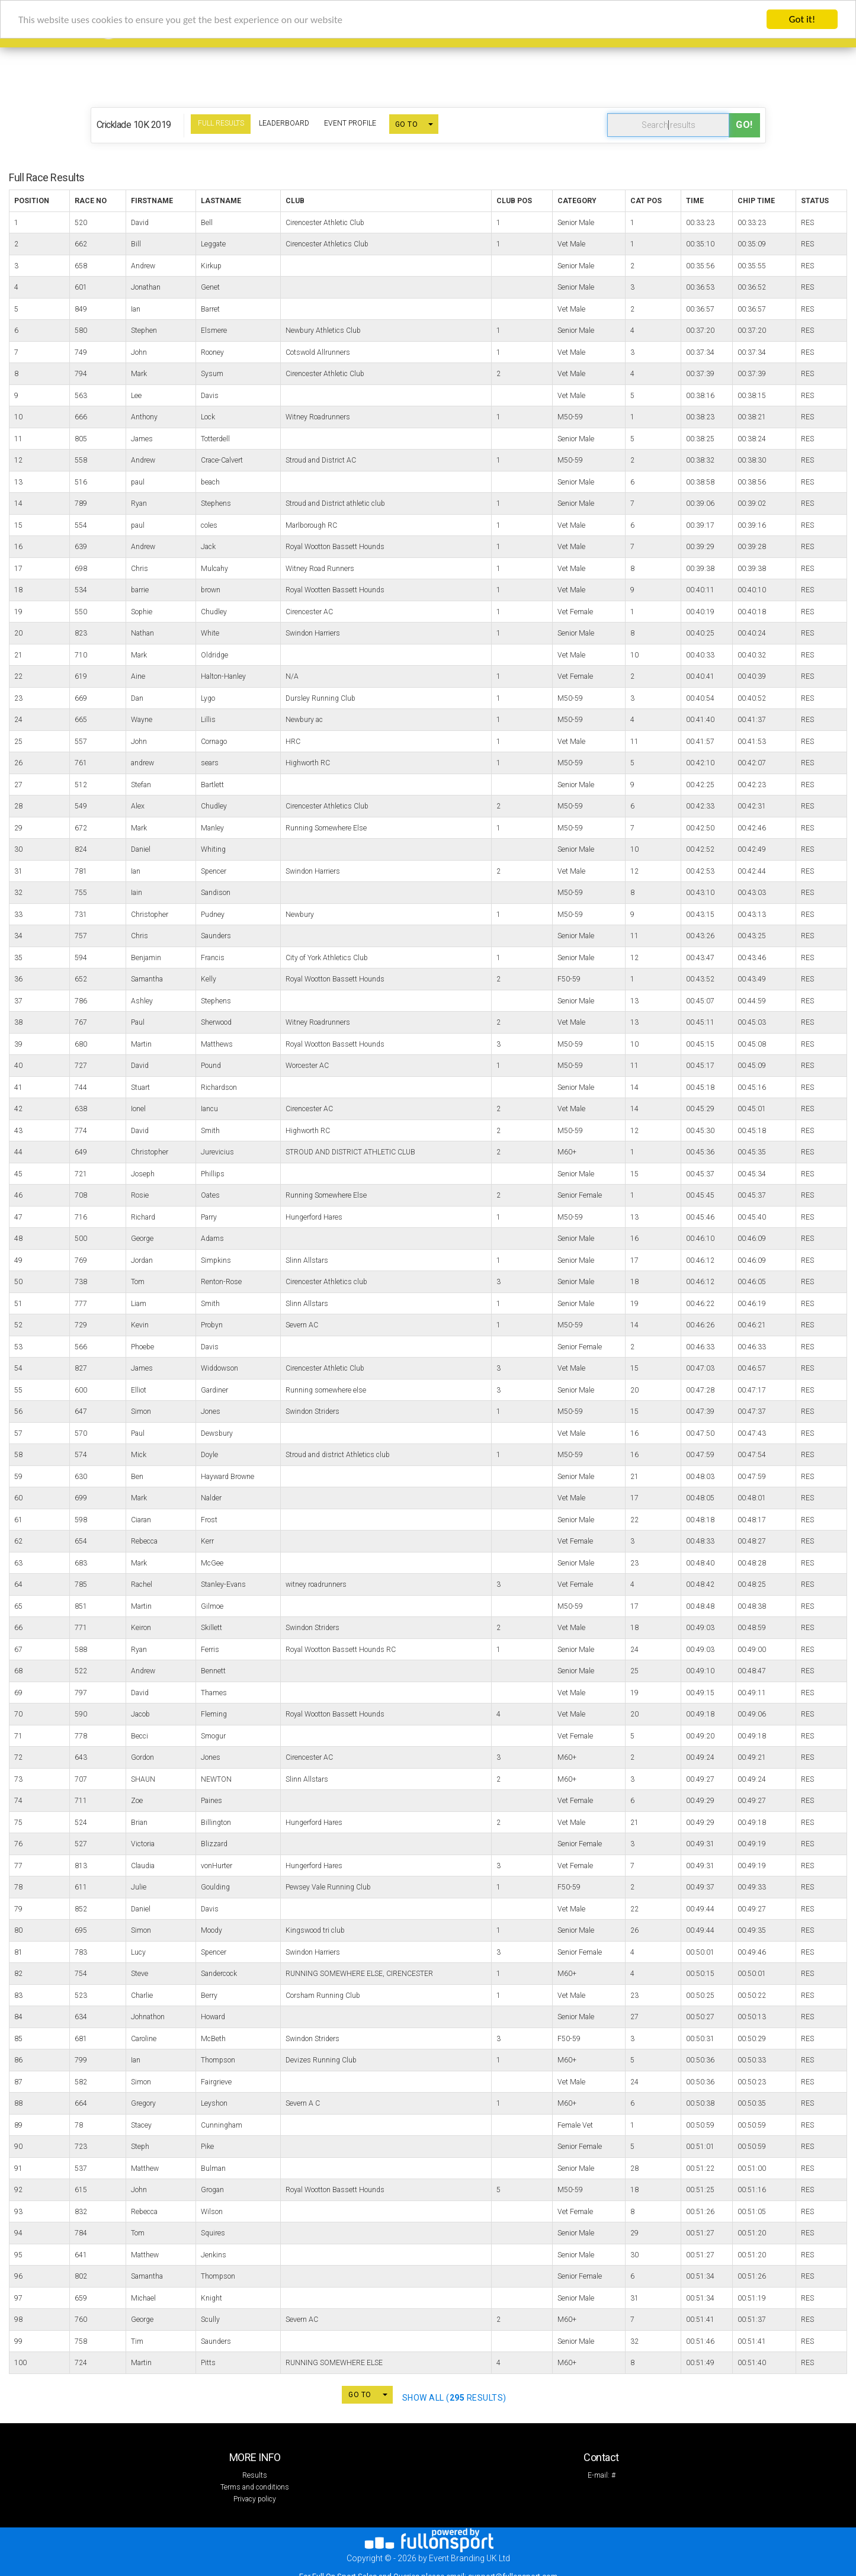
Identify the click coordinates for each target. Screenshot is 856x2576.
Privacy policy (254, 2499)
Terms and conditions (254, 2487)
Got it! (802, 19)
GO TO (406, 124)
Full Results (221, 123)
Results (254, 2475)
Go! (744, 124)
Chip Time (756, 201)
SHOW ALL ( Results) (454, 2397)
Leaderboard (284, 123)
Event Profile (350, 123)
